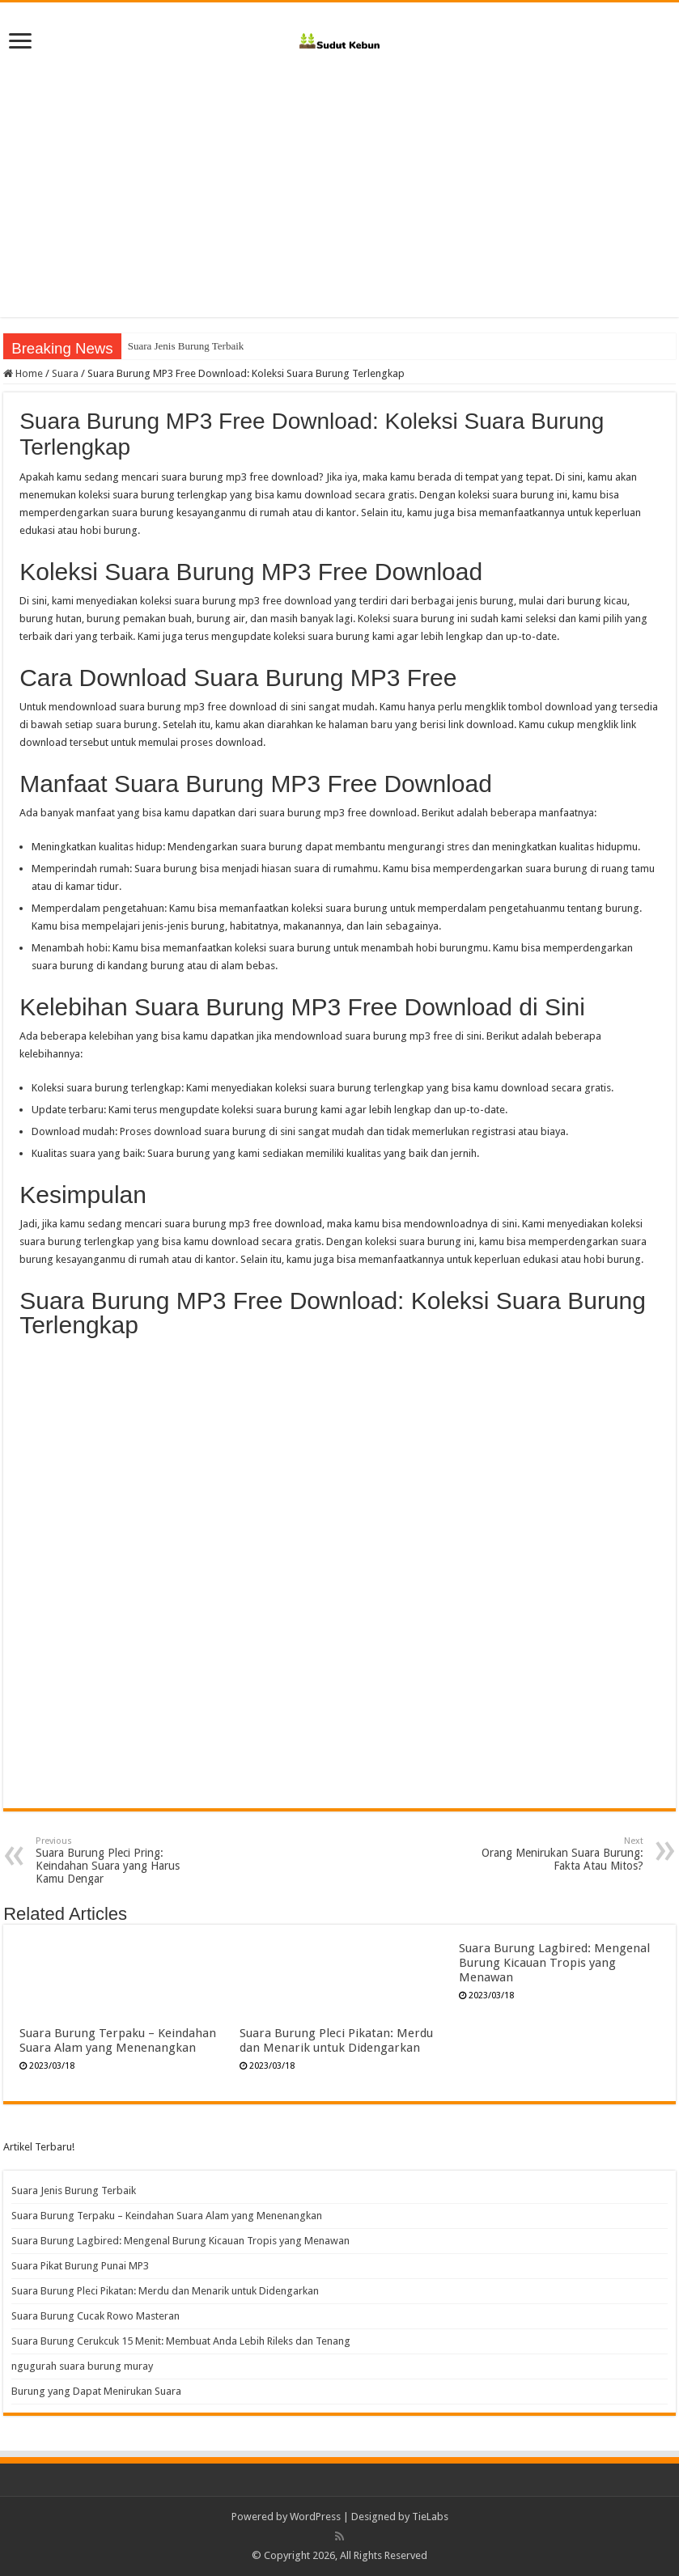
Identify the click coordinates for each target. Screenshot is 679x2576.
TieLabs (430, 2516)
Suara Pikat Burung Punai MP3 (80, 2266)
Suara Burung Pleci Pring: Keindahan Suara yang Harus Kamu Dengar (119, 1860)
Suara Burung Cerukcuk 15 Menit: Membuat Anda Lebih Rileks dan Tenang (180, 2341)
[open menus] (20, 42)
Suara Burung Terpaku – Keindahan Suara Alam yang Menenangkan (117, 2040)
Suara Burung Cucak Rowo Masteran (95, 2316)
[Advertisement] (339, 179)
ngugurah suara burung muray (82, 2366)
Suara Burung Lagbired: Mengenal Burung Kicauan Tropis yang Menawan (554, 1963)
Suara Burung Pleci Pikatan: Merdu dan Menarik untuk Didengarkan (336, 2040)
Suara (65, 373)
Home (23, 373)
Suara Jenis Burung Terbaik (186, 346)
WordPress (315, 2516)
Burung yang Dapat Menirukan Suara (96, 2391)
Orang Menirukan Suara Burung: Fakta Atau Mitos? (560, 1854)
